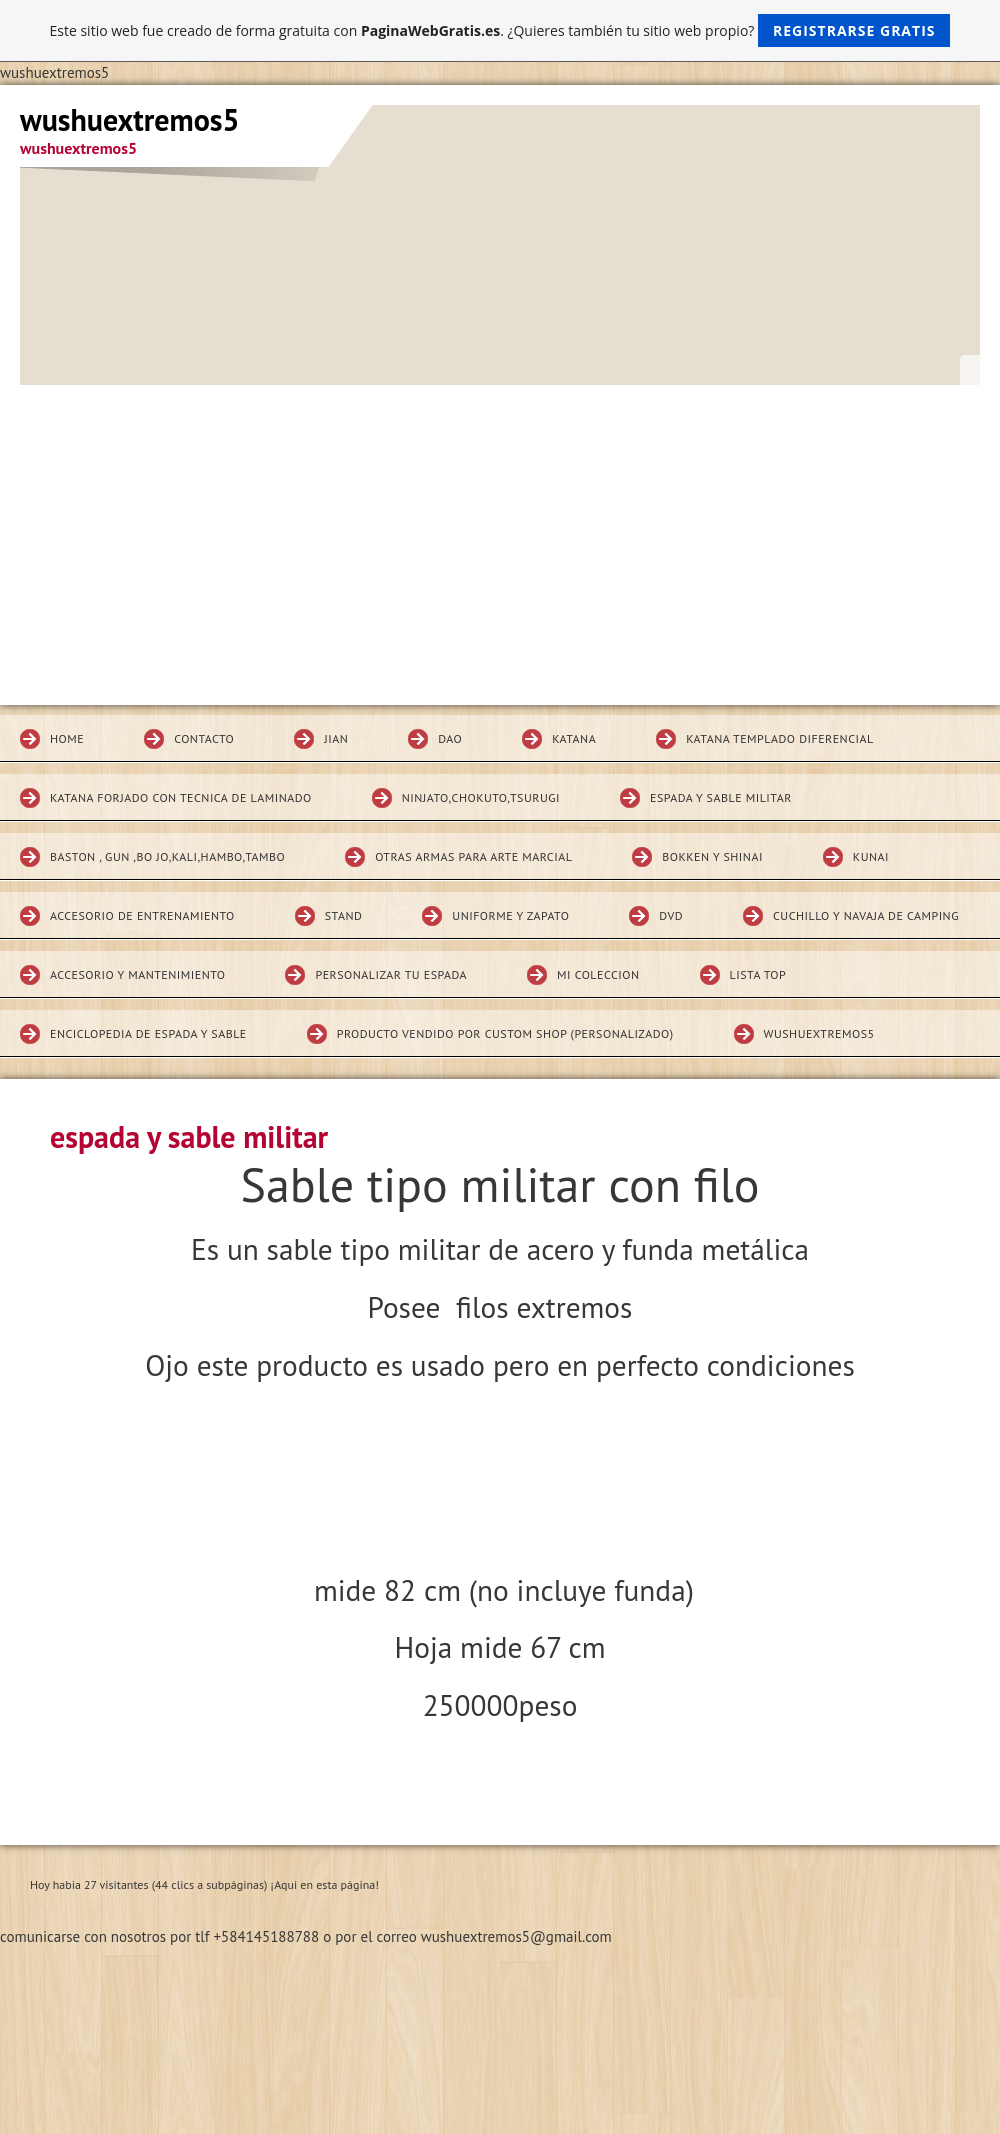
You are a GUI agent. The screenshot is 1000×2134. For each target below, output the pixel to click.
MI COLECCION (598, 974)
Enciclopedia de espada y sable (148, 1033)
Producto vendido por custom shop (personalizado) (505, 1033)
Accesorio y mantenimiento (137, 974)
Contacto (204, 738)
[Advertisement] (500, 535)
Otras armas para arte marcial (473, 856)
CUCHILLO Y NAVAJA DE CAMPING (866, 915)
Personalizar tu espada (391, 974)
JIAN (336, 738)
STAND (344, 915)
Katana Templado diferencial (780, 738)
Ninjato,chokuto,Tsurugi (481, 797)
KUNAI (871, 856)
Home (67, 738)
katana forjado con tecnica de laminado (181, 797)
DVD (671, 915)
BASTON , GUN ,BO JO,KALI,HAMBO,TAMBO (167, 856)
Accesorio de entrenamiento (142, 915)
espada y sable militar (721, 797)
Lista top (758, 974)
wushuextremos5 (819, 1033)
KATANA (574, 738)
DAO (450, 738)
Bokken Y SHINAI (712, 856)
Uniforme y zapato (510, 915)
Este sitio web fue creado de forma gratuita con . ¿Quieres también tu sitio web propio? (500, 30)
